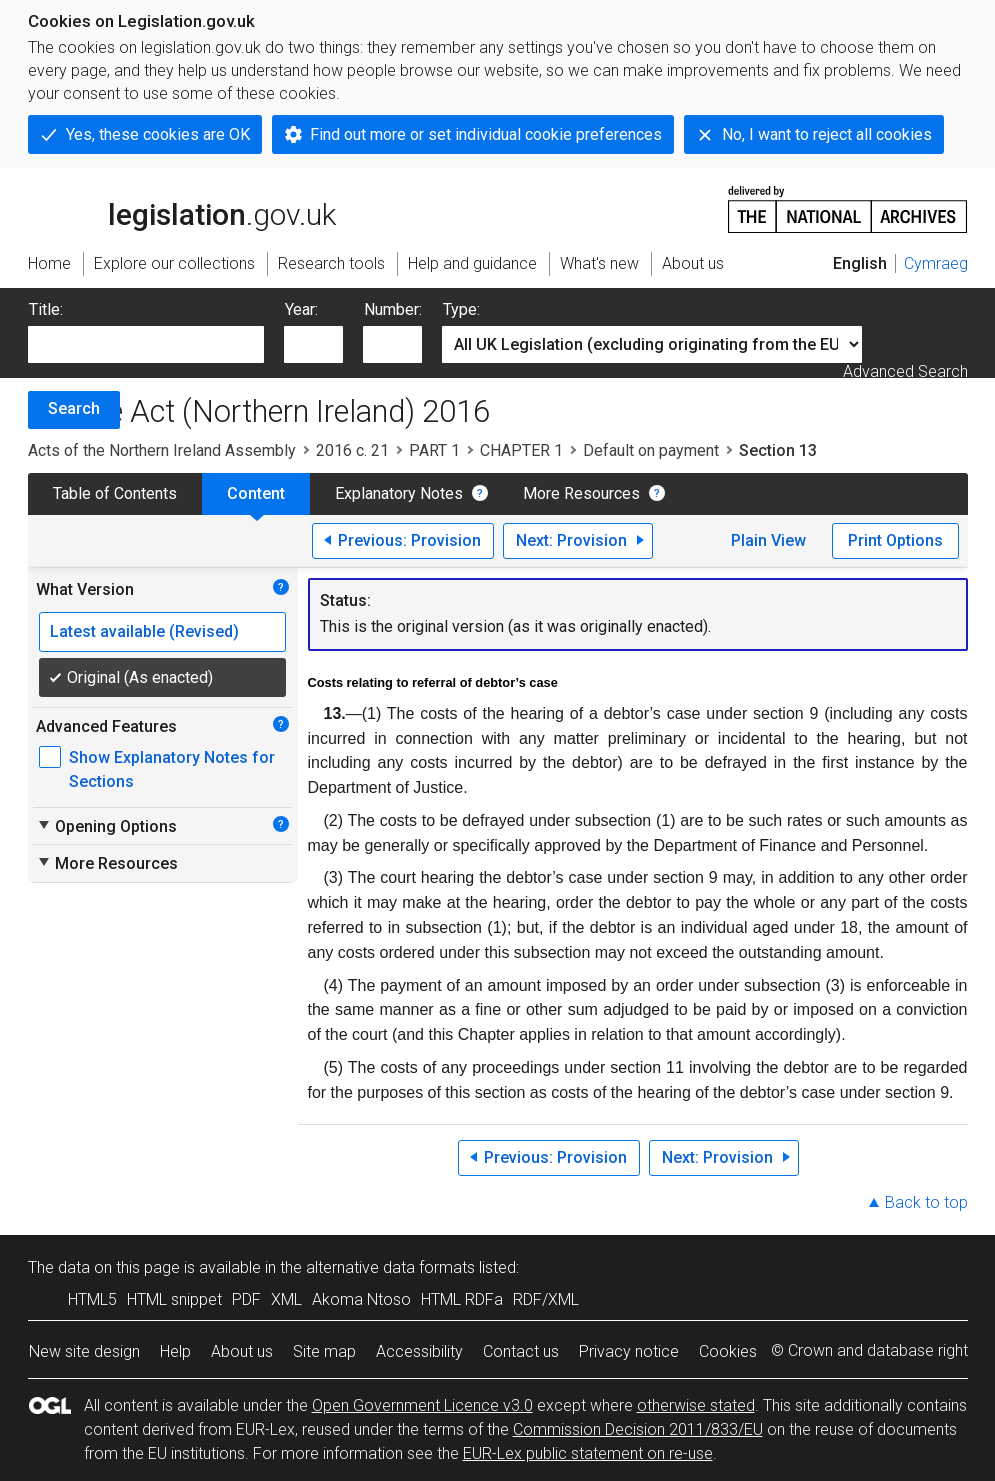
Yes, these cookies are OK (158, 134)
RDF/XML (546, 1299)
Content (256, 493)
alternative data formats (390, 1267)
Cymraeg (936, 263)
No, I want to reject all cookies (827, 134)
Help (175, 1351)
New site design (84, 1351)
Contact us (521, 1351)
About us (242, 1351)
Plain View (768, 540)
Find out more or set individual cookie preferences (486, 134)
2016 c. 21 (352, 450)
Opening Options (106, 826)
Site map (324, 1351)
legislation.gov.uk (182, 208)
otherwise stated (696, 1405)
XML (286, 1299)
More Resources (581, 493)
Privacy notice (629, 1351)
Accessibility (419, 1351)
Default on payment (651, 450)
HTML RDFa (462, 1299)
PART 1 (434, 450)
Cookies (728, 1351)
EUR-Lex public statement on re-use (588, 1453)
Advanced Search (905, 371)
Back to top (926, 1202)
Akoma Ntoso (361, 1299)
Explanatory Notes (399, 493)
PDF (246, 1299)
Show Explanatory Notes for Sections (172, 769)
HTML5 (92, 1299)
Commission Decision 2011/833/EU (638, 1429)
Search (74, 408)
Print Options (895, 540)
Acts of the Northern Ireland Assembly (162, 450)
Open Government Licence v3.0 (422, 1405)
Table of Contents (115, 493)
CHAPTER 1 (521, 450)
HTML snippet (174, 1299)
